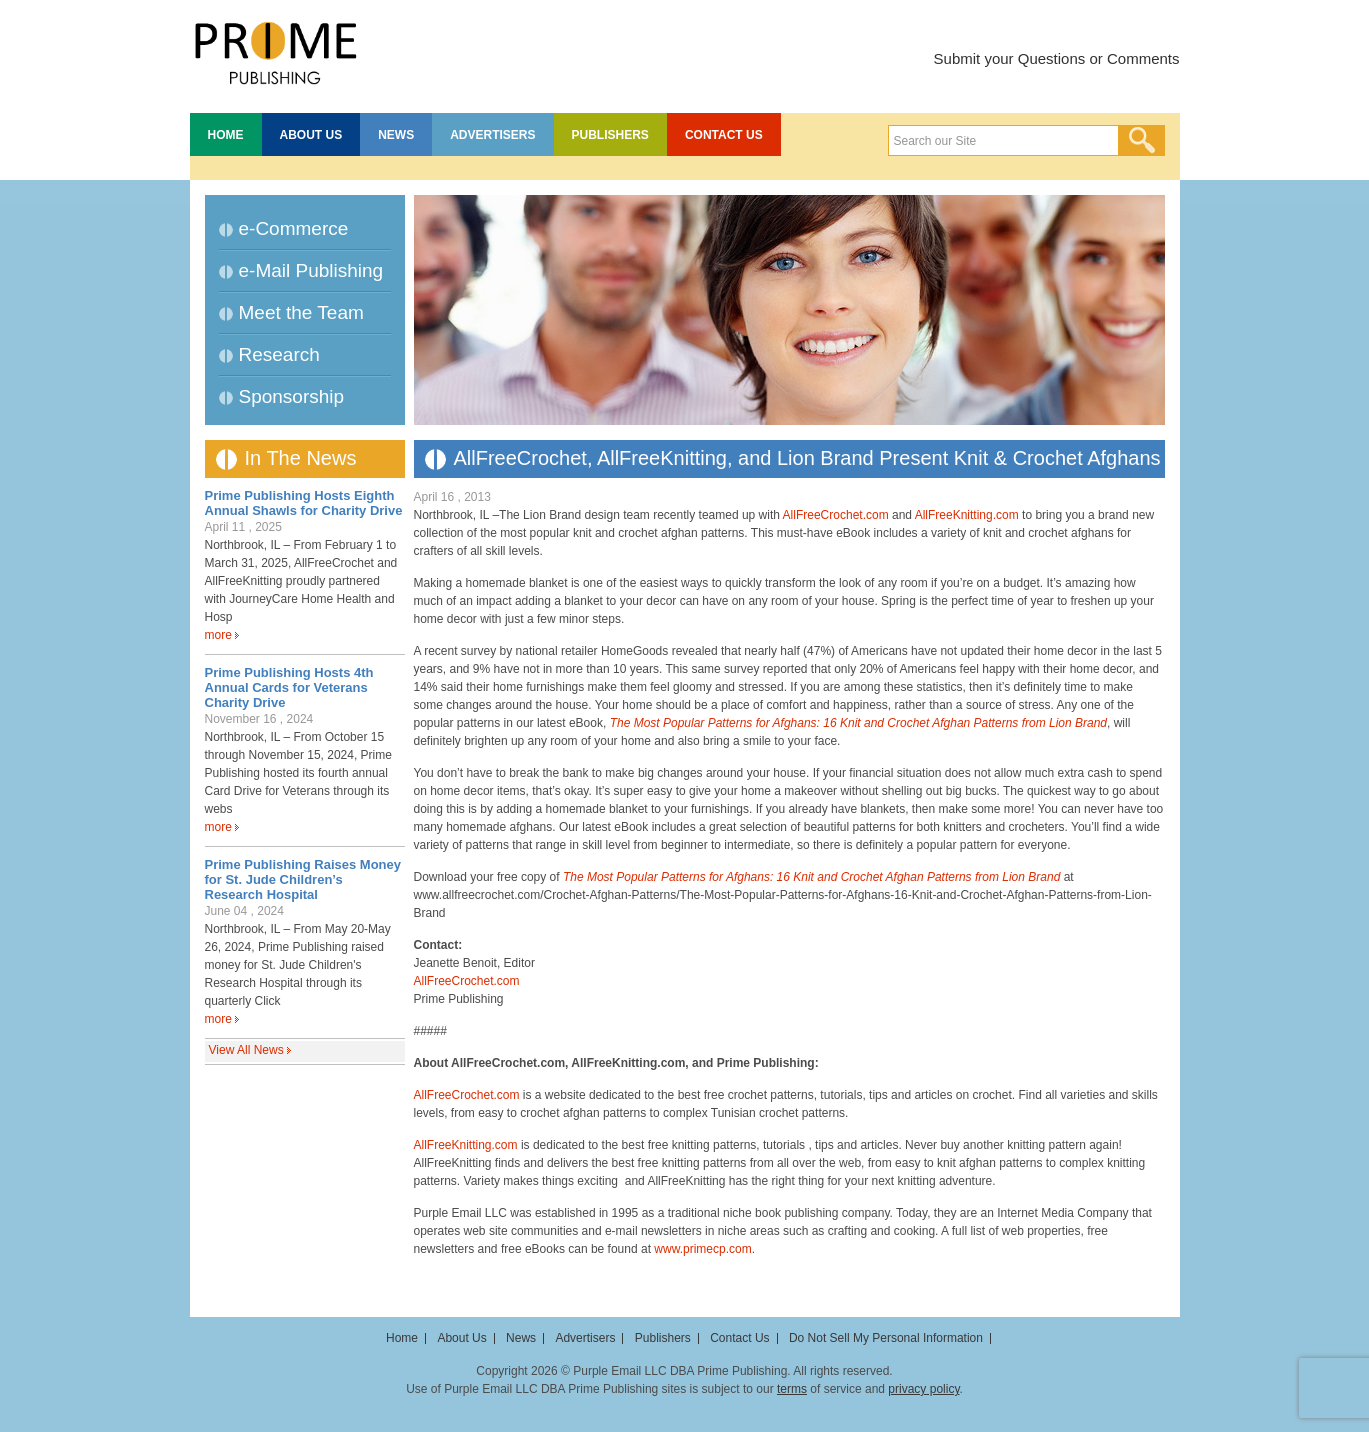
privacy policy (923, 1389)
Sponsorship (292, 396)
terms (792, 1389)
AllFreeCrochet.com (836, 515)
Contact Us (724, 135)
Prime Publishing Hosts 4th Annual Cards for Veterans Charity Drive (289, 687)
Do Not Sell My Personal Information (886, 1338)
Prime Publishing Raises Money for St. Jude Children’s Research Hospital (303, 879)
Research (279, 354)
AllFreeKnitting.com (967, 515)
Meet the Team (301, 312)
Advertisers (492, 135)
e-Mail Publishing (311, 270)
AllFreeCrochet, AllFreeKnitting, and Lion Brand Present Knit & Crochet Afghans (807, 458)
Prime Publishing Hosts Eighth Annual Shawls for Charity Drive (304, 503)
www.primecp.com (702, 1249)
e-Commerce (294, 228)
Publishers (610, 135)
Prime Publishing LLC (275, 50)
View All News (246, 1050)
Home (226, 135)
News (396, 135)
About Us (311, 135)
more (218, 635)
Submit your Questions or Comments (1057, 58)
